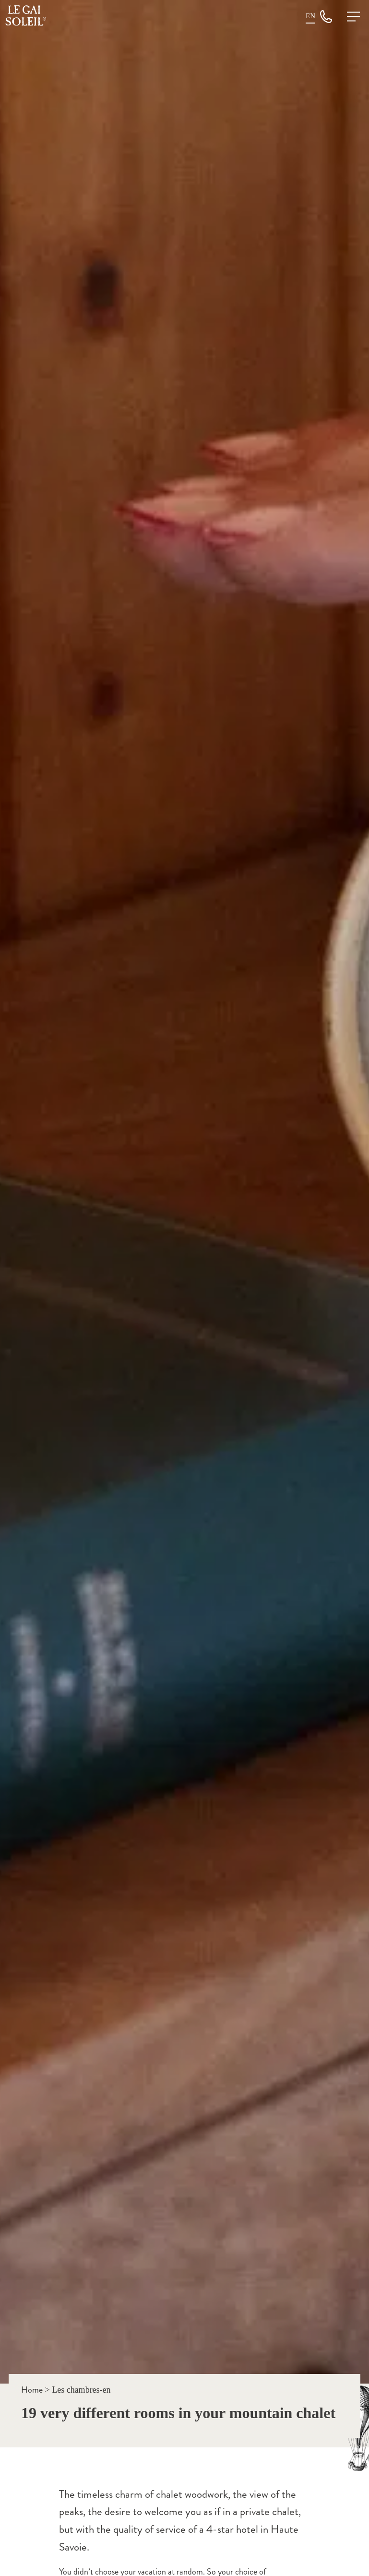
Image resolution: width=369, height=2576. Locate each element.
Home (32, 2390)
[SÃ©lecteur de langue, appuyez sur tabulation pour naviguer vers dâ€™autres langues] (310, 16)
